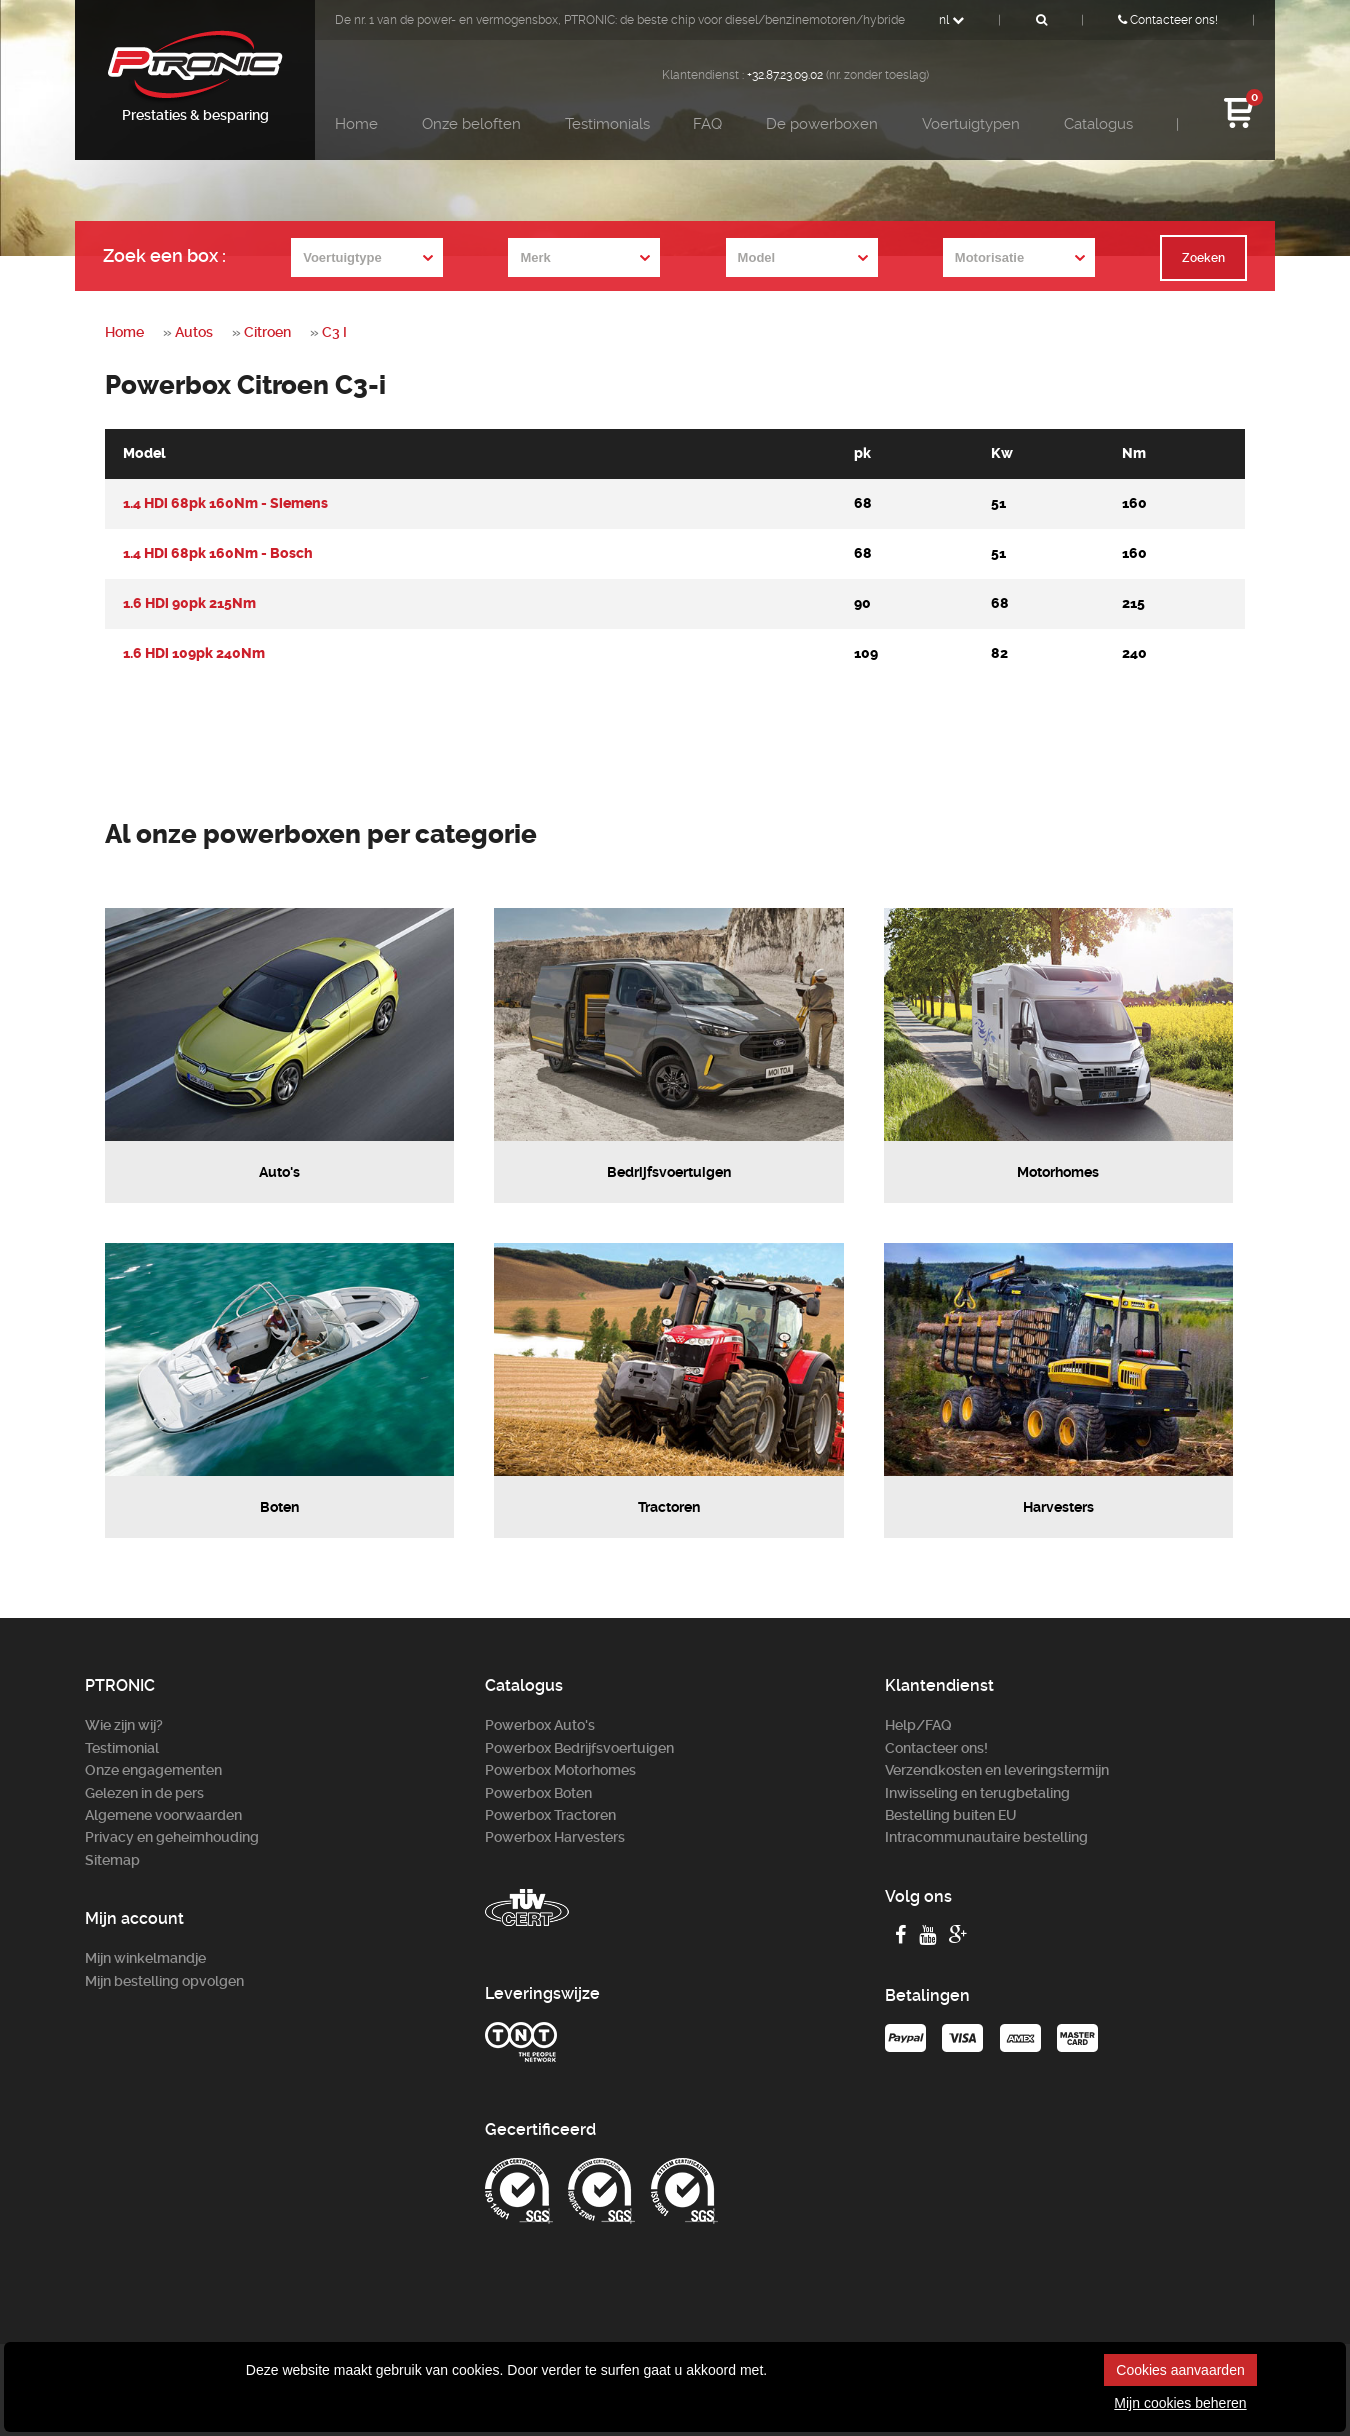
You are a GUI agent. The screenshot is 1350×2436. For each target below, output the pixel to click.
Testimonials (607, 124)
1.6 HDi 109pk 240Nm (194, 653)
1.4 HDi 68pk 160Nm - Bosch (218, 553)
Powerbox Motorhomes (560, 1770)
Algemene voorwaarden (163, 1815)
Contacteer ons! (1168, 20)
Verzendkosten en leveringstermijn (997, 1770)
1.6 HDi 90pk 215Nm (189, 603)
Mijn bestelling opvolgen (164, 1981)
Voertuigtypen (971, 124)
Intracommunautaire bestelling (986, 1837)
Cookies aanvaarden (1180, 2370)
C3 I (334, 332)
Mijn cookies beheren (1180, 2403)
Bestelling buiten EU (951, 1815)
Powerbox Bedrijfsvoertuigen (579, 1748)
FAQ (707, 124)
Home (356, 124)
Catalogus (1098, 124)
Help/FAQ (918, 1725)
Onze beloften (471, 124)
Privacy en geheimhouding (172, 1837)
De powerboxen (822, 124)
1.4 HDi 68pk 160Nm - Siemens (225, 503)
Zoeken (1203, 258)
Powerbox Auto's (540, 1725)
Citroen (267, 332)
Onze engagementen (153, 1770)
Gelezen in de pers (144, 1793)
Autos (194, 332)
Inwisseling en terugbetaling (977, 1793)
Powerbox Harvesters (555, 1837)
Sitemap (112, 1860)
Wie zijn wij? (124, 1725)
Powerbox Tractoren (550, 1815)
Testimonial (122, 1748)
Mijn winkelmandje (145, 1958)
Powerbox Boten (538, 1793)
